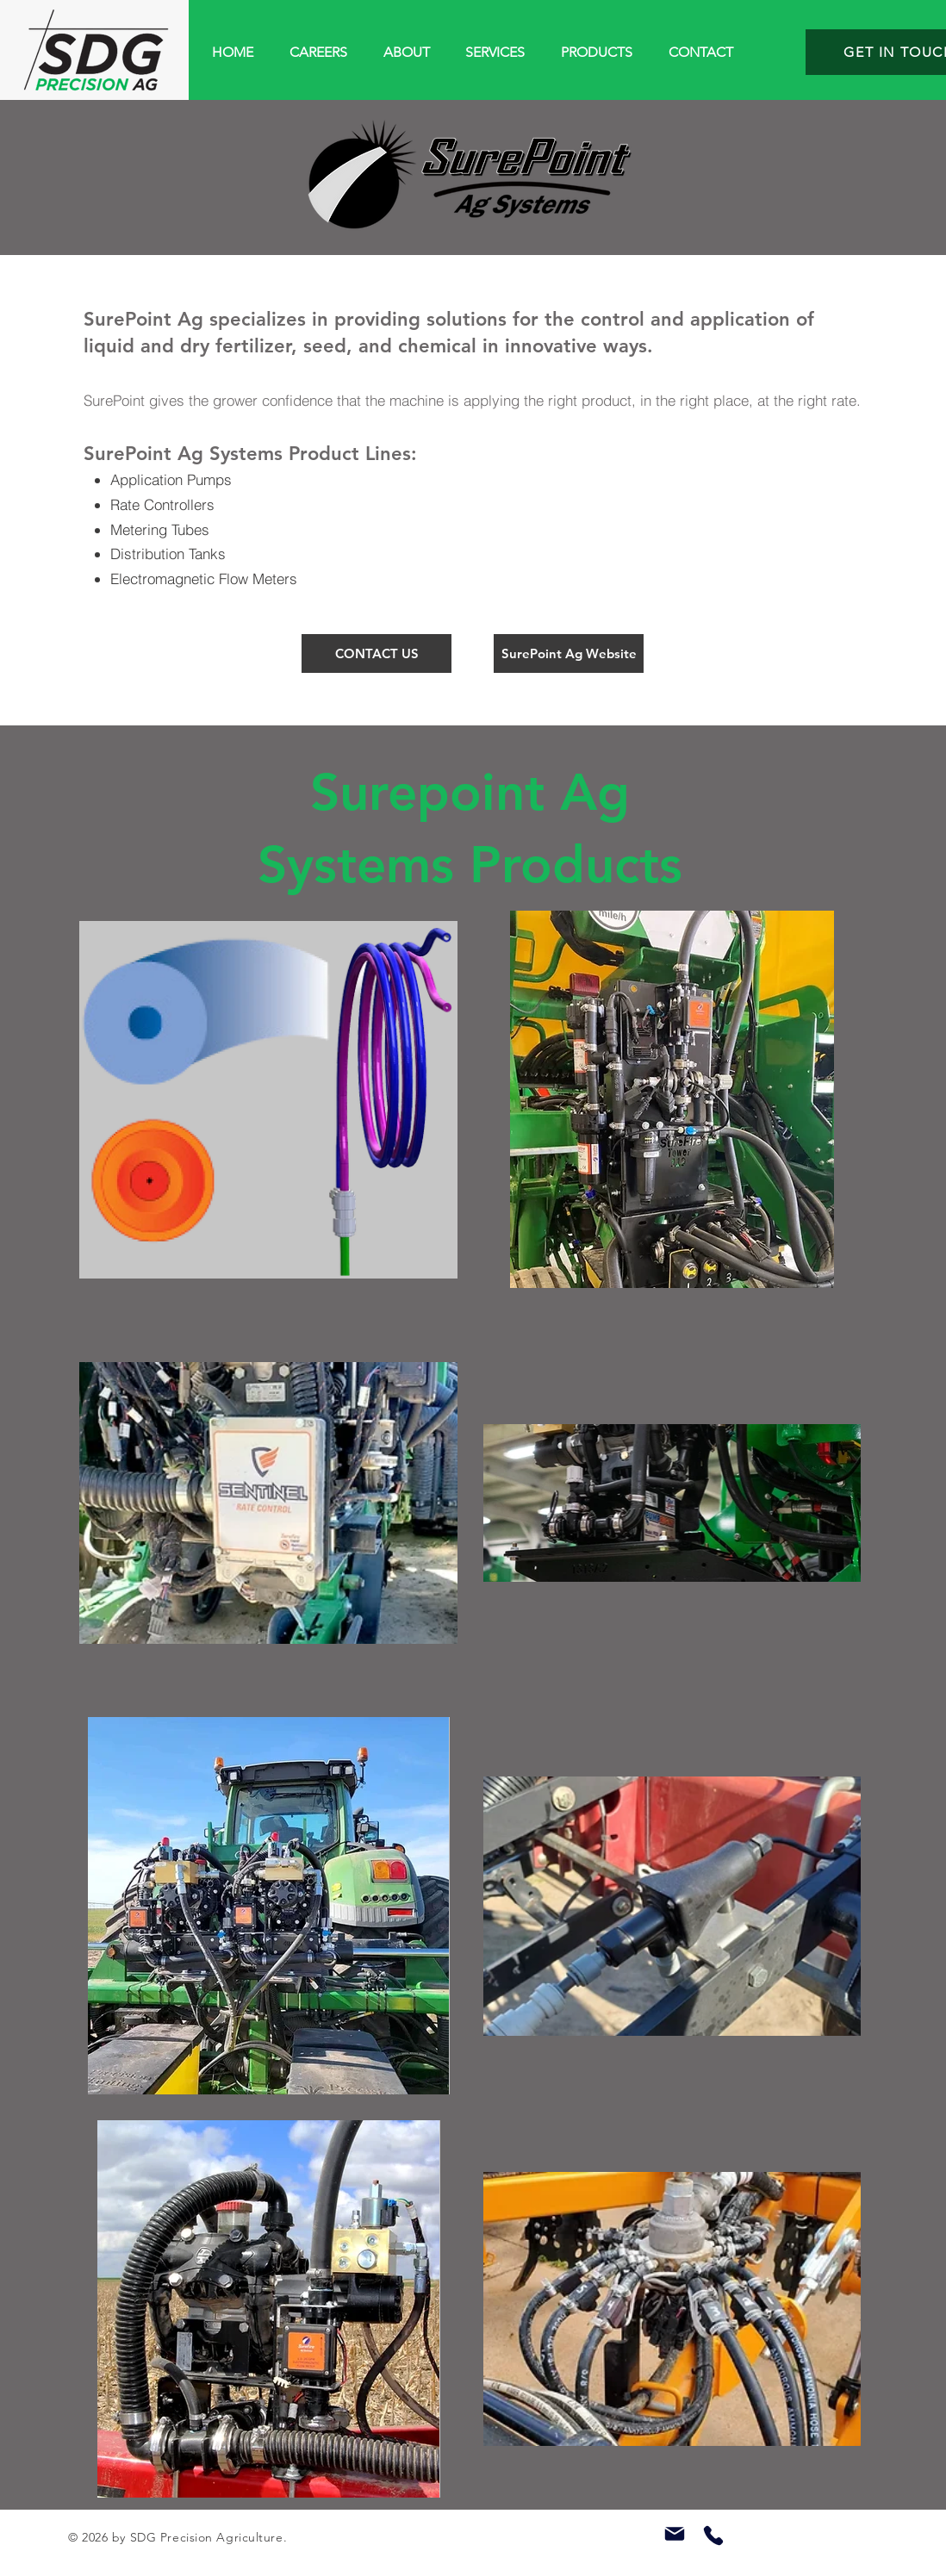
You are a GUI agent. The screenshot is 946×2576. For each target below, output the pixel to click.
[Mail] (674, 2534)
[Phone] (713, 2535)
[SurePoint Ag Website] (569, 653)
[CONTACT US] (376, 653)
